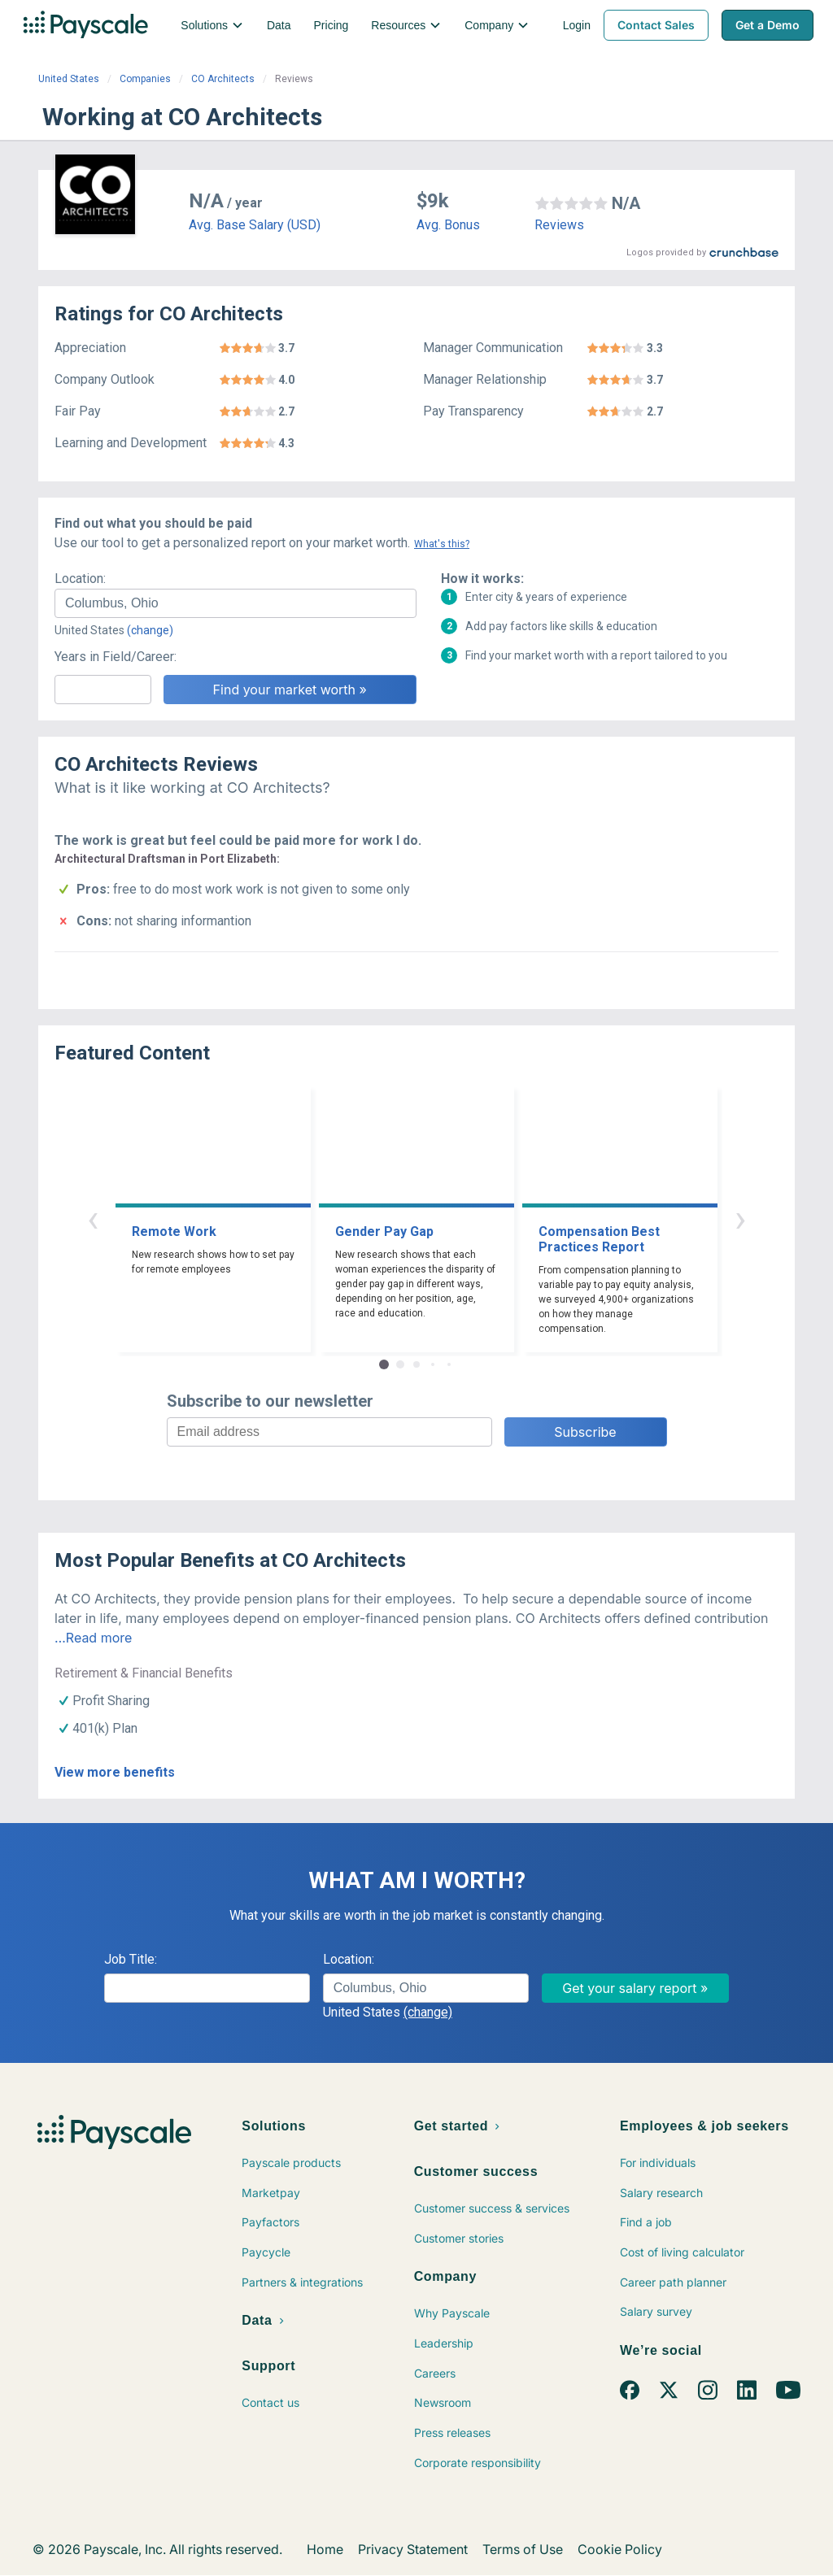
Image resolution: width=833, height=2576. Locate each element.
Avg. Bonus (448, 225)
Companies (145, 79)
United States (68, 79)
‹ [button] (92, 1218)
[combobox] (235, 603)
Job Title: (130, 1959)
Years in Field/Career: (116, 656)
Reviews (559, 225)
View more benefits (115, 1772)
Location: (80, 578)
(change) (150, 630)
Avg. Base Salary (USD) (255, 225)
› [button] (740, 1218)
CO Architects (223, 79)
